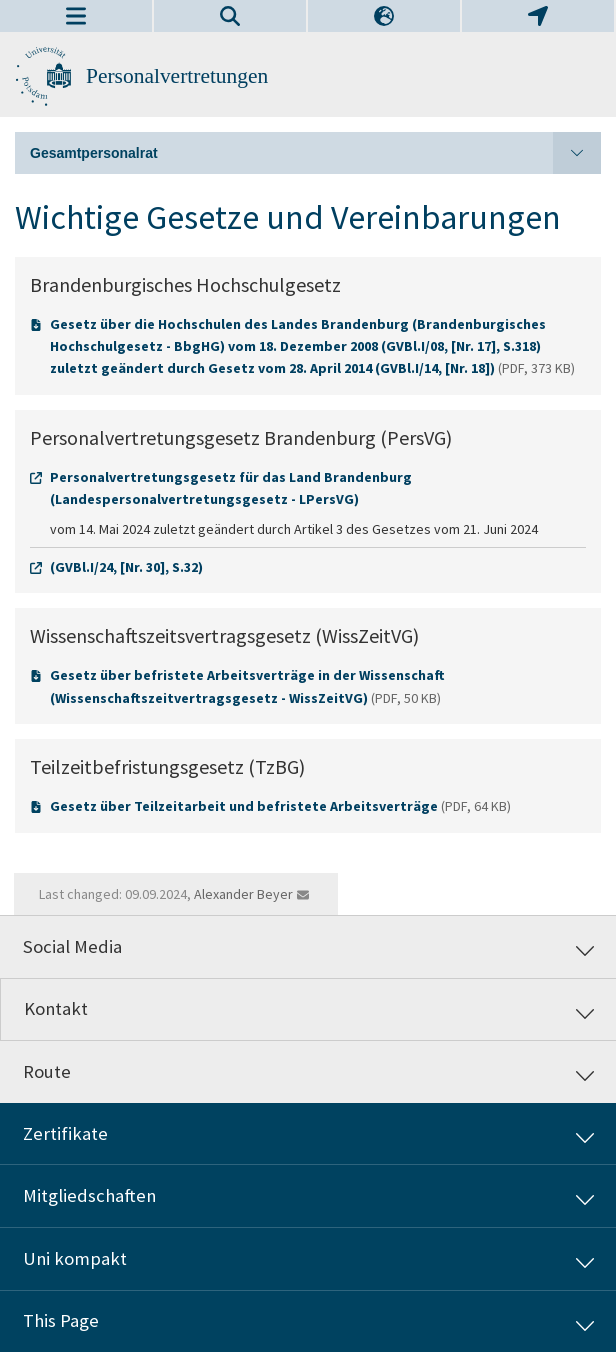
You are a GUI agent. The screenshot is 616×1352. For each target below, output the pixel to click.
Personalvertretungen (177, 76)
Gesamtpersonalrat (315, 153)
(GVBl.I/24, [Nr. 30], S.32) (126, 567)
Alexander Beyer (243, 894)
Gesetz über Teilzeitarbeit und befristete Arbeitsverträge (244, 806)
